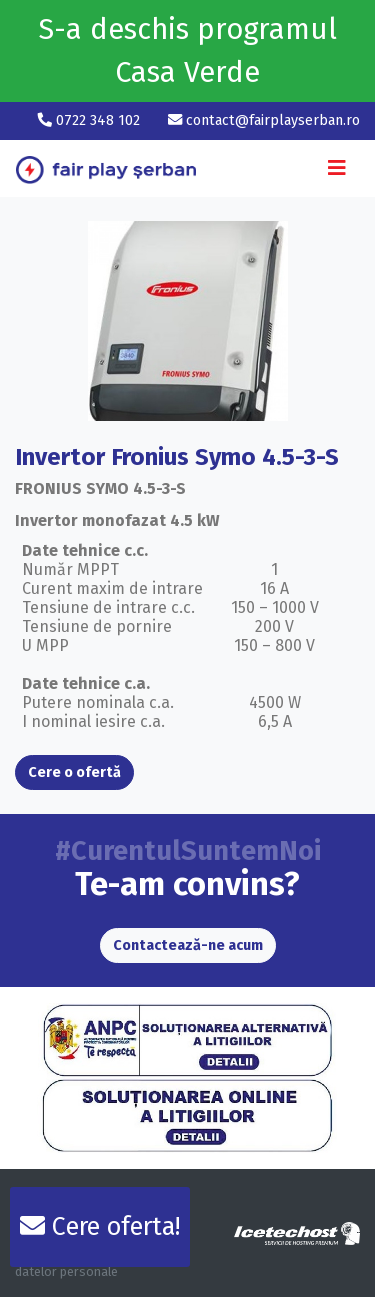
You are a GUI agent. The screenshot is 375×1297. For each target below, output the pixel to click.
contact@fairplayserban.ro (264, 120)
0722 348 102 (91, 120)
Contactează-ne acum (188, 945)
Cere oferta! (100, 1227)
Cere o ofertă (74, 772)
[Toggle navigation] (337, 168)
